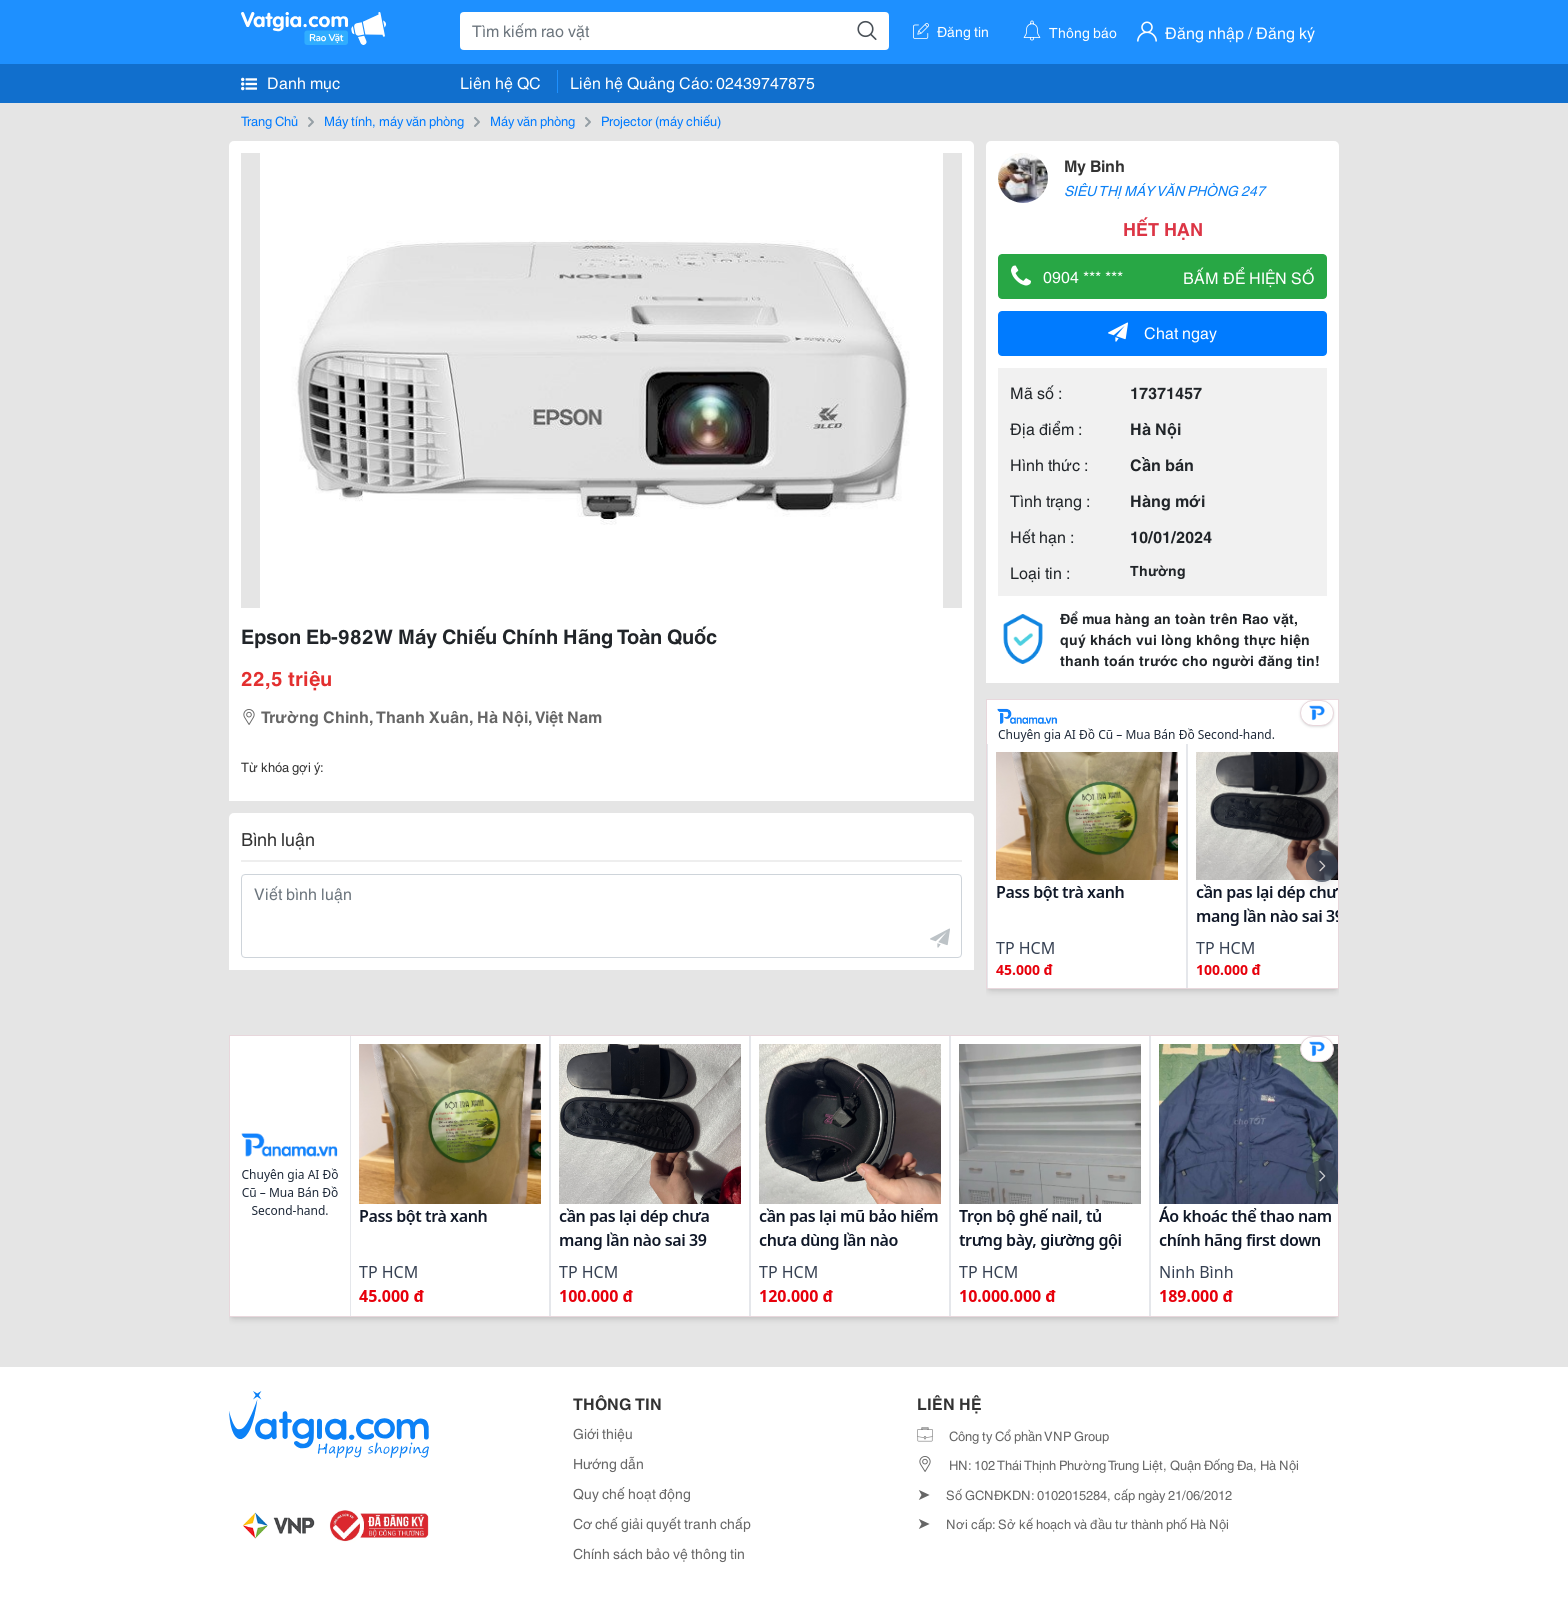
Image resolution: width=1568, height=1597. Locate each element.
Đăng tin (951, 31)
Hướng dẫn (608, 1463)
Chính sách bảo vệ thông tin (659, 1553)
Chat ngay (1162, 331)
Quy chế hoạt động (632, 1493)
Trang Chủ (269, 120)
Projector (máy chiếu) (661, 120)
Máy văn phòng (532, 120)
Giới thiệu (603, 1433)
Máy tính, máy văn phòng (394, 120)
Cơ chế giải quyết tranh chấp (662, 1523)
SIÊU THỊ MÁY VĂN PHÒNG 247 (1164, 190)
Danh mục (290, 82)
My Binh (1094, 164)
